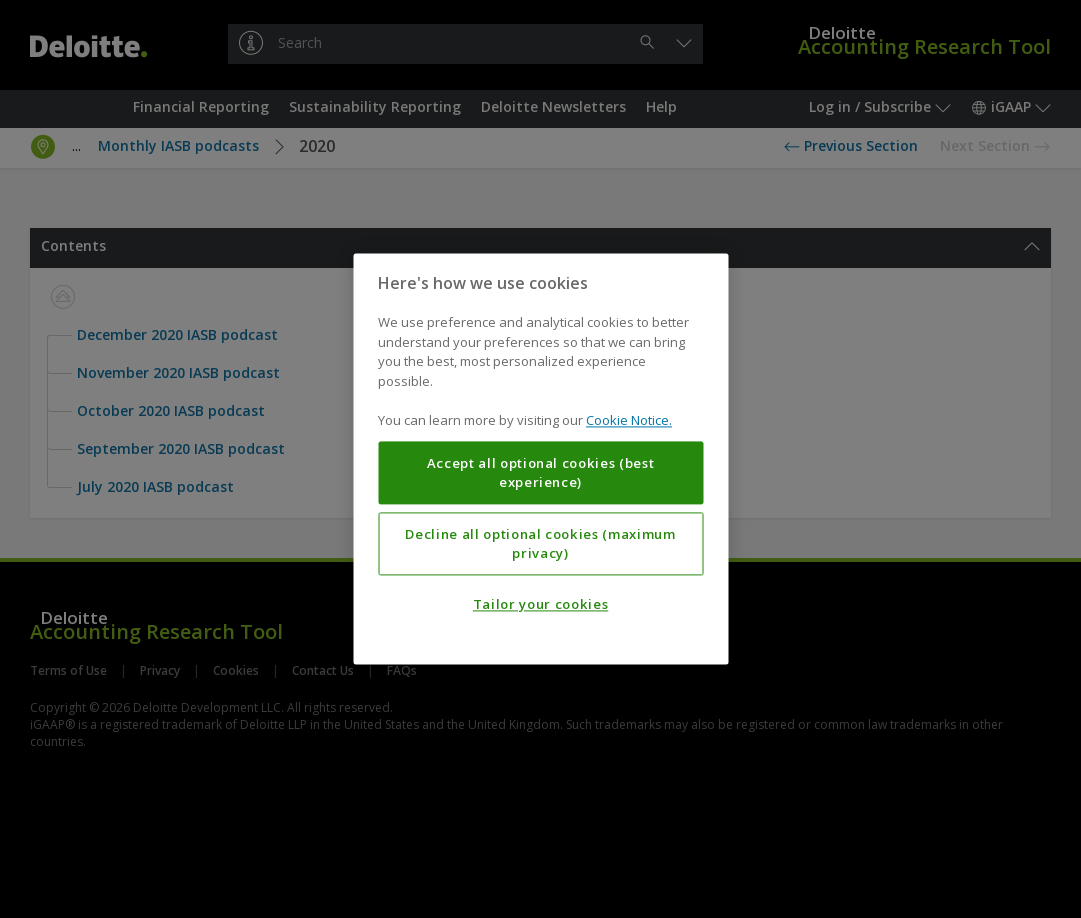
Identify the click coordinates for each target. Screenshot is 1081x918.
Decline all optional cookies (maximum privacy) (540, 544)
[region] (540, 458)
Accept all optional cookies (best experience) (541, 473)
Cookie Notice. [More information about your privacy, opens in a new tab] (629, 421)
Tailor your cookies (540, 605)
